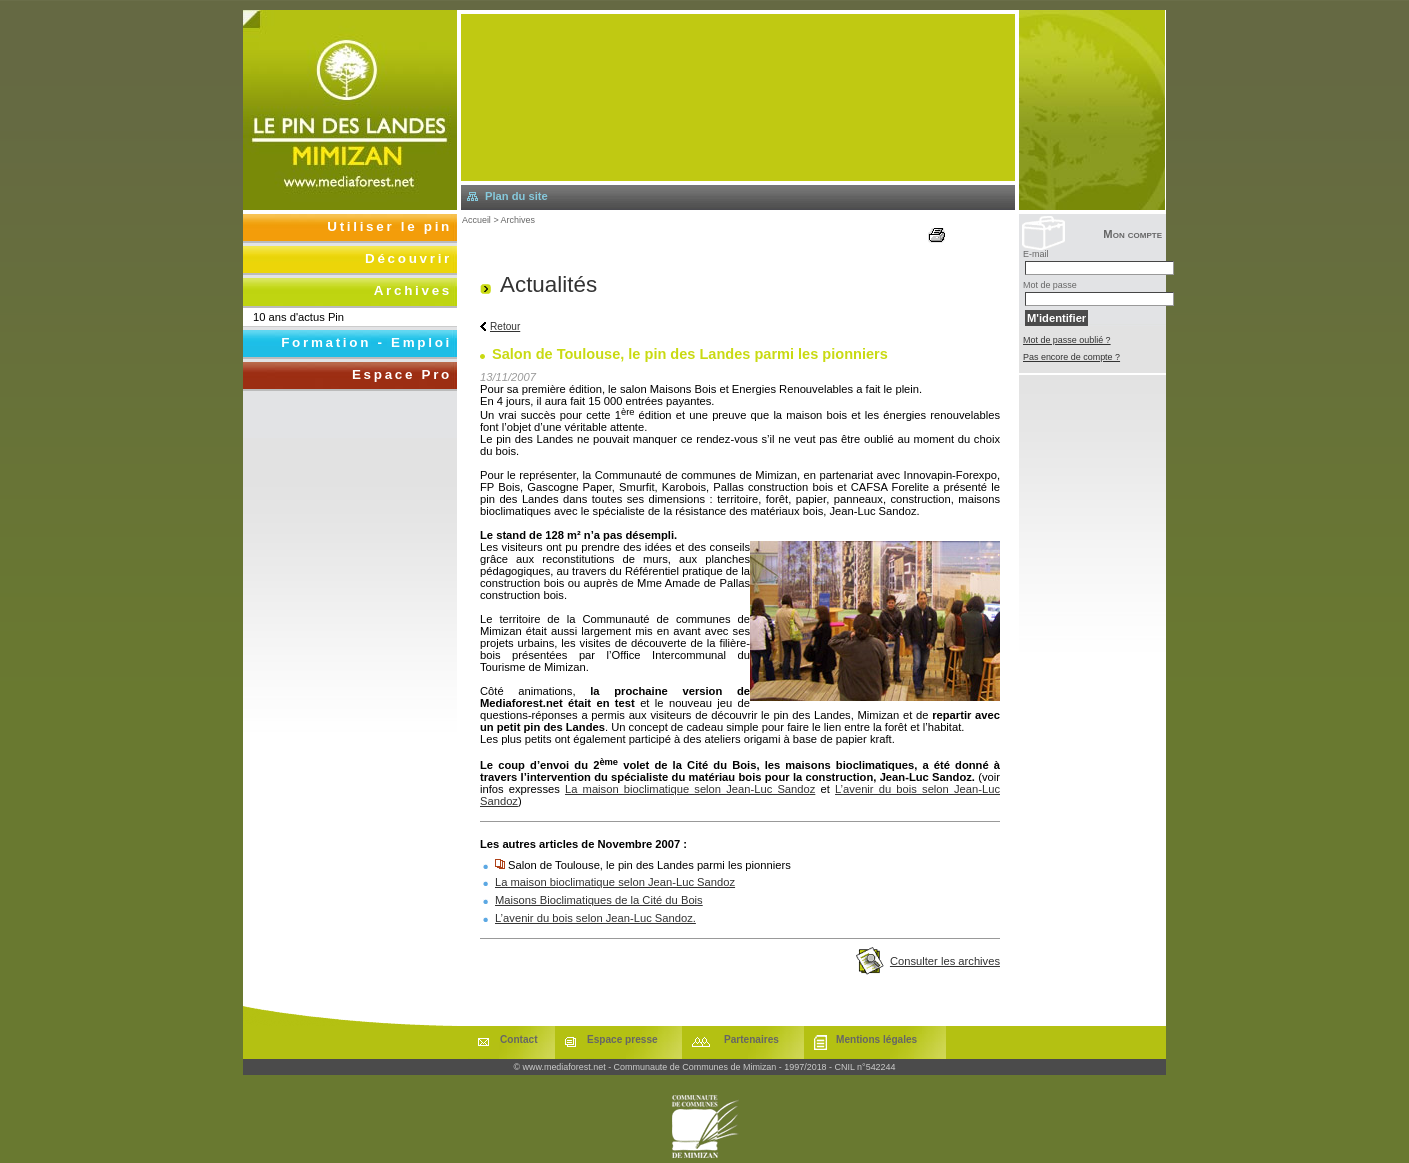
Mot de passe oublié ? (1067, 340)
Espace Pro (402, 374)
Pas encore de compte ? (1071, 357)
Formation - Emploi (366, 342)
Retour (505, 326)
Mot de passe (1050, 285)
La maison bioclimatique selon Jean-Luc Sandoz (690, 789)
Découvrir (408, 258)
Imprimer (948, 235)
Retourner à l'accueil (350, 110)
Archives (518, 220)
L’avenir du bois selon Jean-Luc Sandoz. (595, 918)
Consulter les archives (945, 961)
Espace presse (622, 1039)
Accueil (476, 220)
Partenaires (751, 1039)
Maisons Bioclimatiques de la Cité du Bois (599, 900)
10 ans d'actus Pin (298, 317)
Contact (519, 1039)
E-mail (1035, 254)
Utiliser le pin (389, 226)
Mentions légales (876, 1039)
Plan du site (516, 196)
